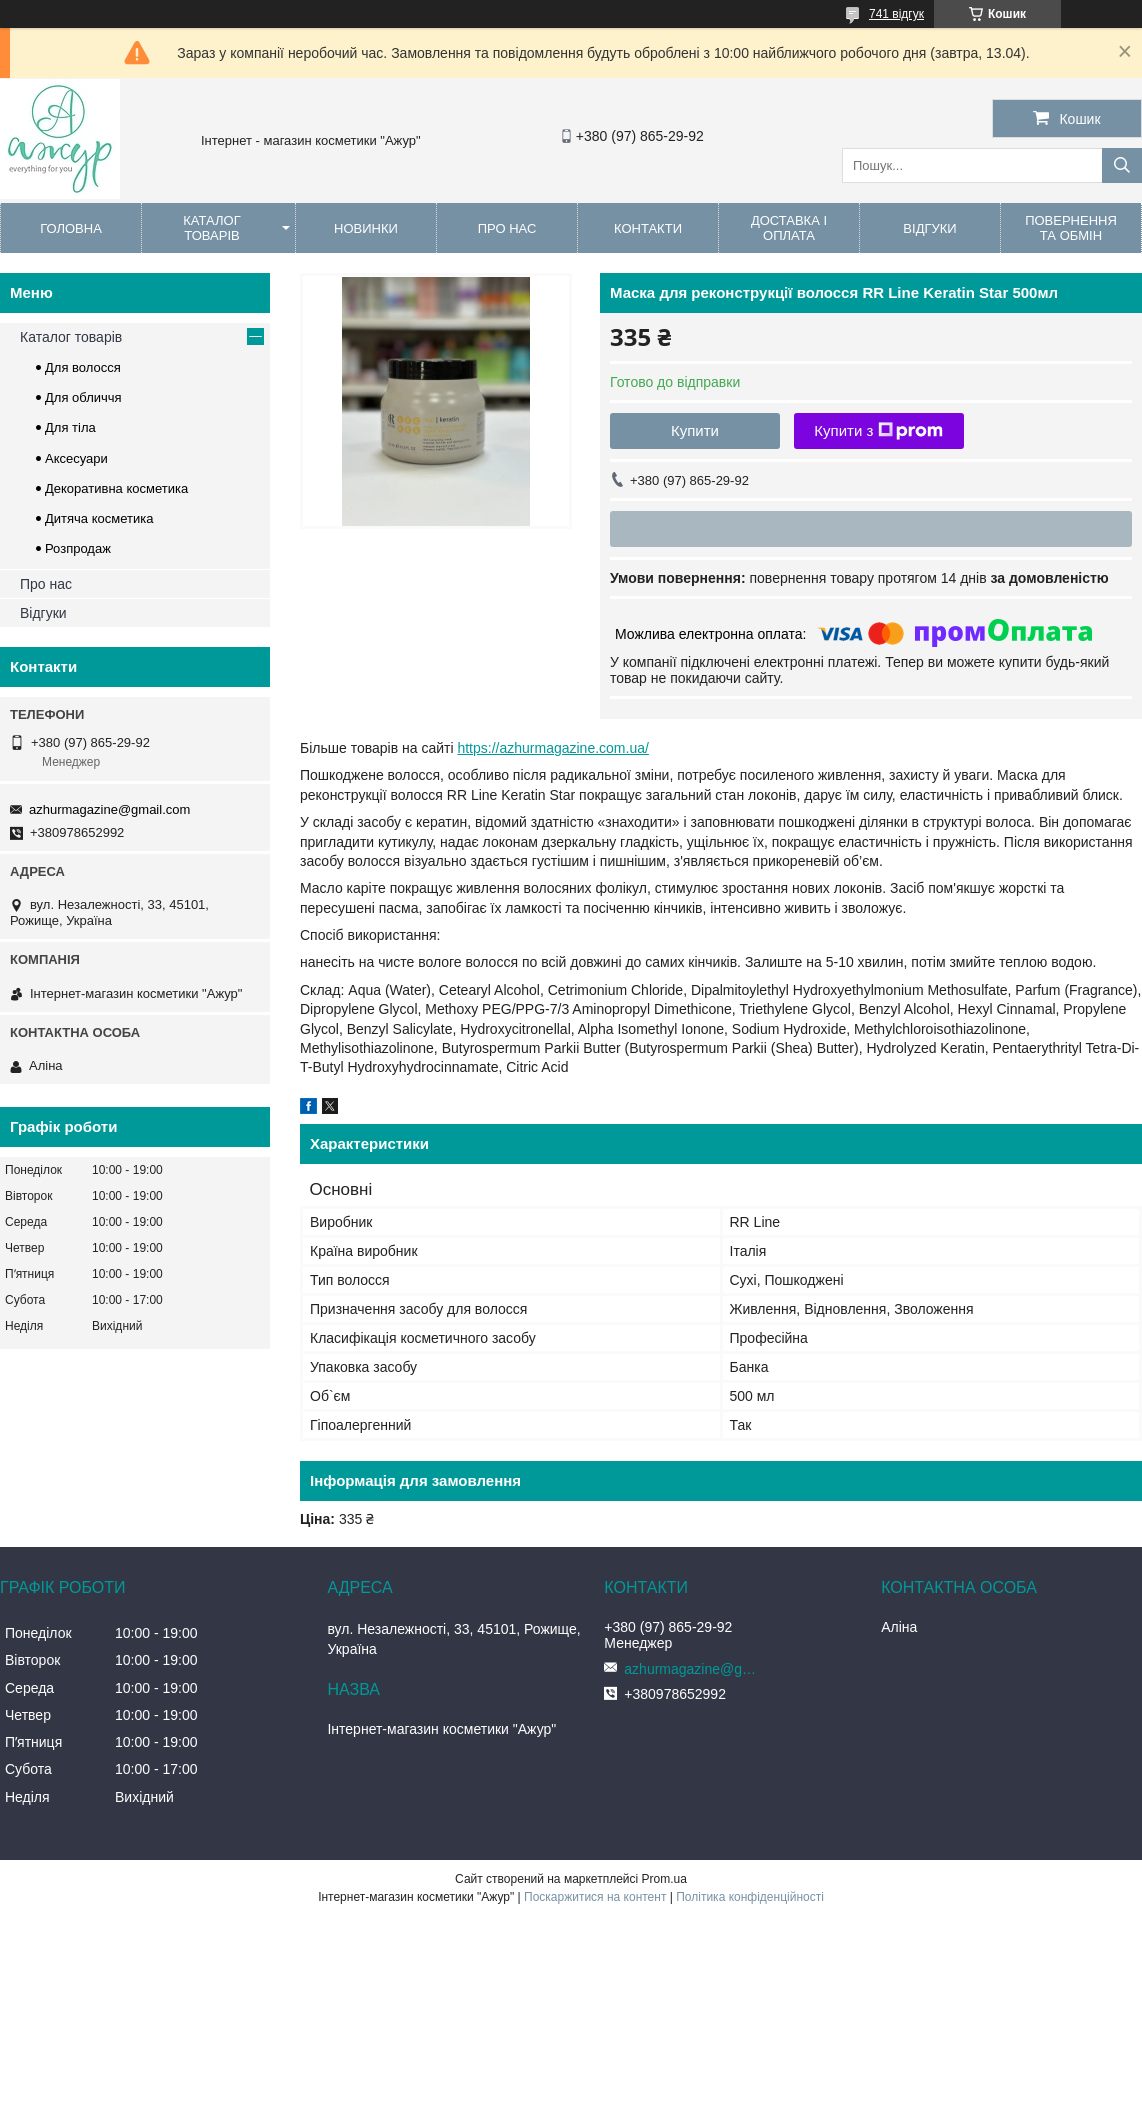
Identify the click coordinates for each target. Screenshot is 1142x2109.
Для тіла (70, 427)
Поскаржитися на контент (595, 1897)
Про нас (507, 228)
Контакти (648, 228)
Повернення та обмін (1071, 228)
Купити (695, 430)
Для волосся (83, 367)
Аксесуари (76, 458)
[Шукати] (1122, 165)
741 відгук (896, 14)
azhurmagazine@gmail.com (109, 809)
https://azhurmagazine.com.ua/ (552, 748)
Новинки (366, 228)
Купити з (878, 431)
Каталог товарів (211, 228)
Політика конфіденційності (750, 1897)
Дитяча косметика (99, 518)
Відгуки (929, 228)
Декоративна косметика (116, 488)
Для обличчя (83, 397)
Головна (71, 228)
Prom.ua (664, 1879)
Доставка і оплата (789, 228)
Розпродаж (78, 548)
